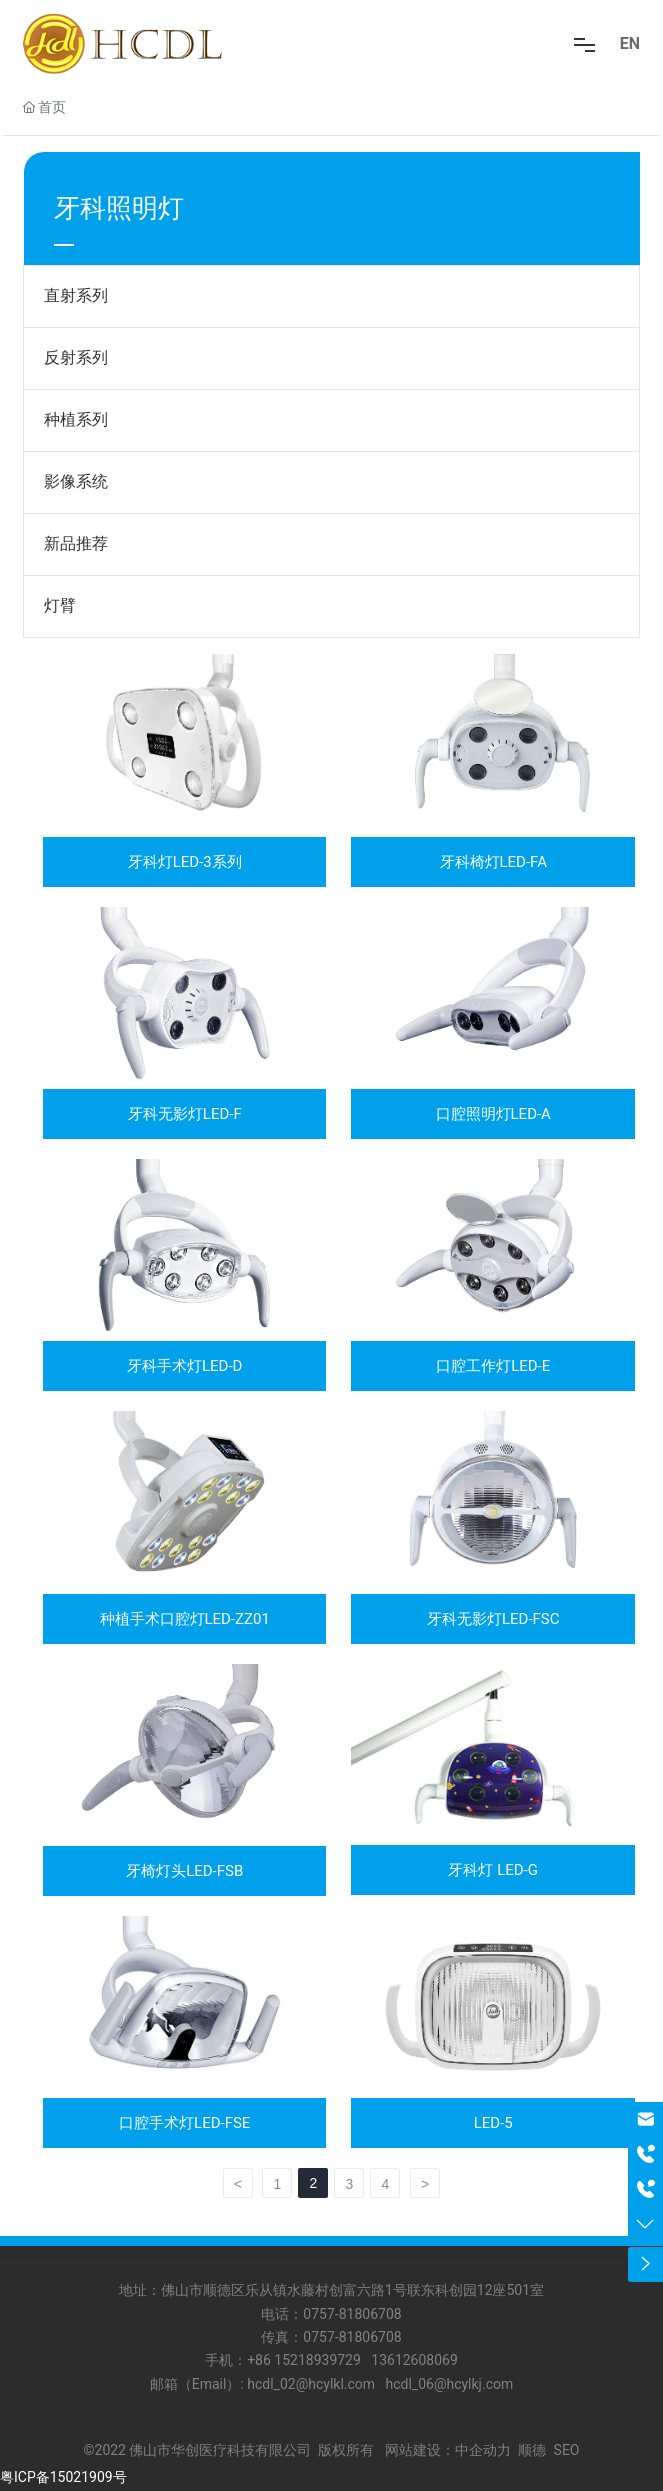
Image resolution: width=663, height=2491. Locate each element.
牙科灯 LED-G (493, 1870)
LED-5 (493, 2123)
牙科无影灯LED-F (185, 1114)
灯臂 (60, 605)
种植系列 (76, 419)
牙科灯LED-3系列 (185, 862)
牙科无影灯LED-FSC (493, 1619)
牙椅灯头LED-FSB (184, 1871)
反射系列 (76, 357)
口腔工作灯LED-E (493, 1366)
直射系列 (76, 295)
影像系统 (76, 481)
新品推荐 (76, 543)
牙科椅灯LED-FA (493, 862)
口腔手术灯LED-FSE (184, 2123)
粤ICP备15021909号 (63, 2477)
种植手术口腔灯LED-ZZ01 (185, 1619)
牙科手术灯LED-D (184, 1366)
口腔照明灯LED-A (493, 1114)
